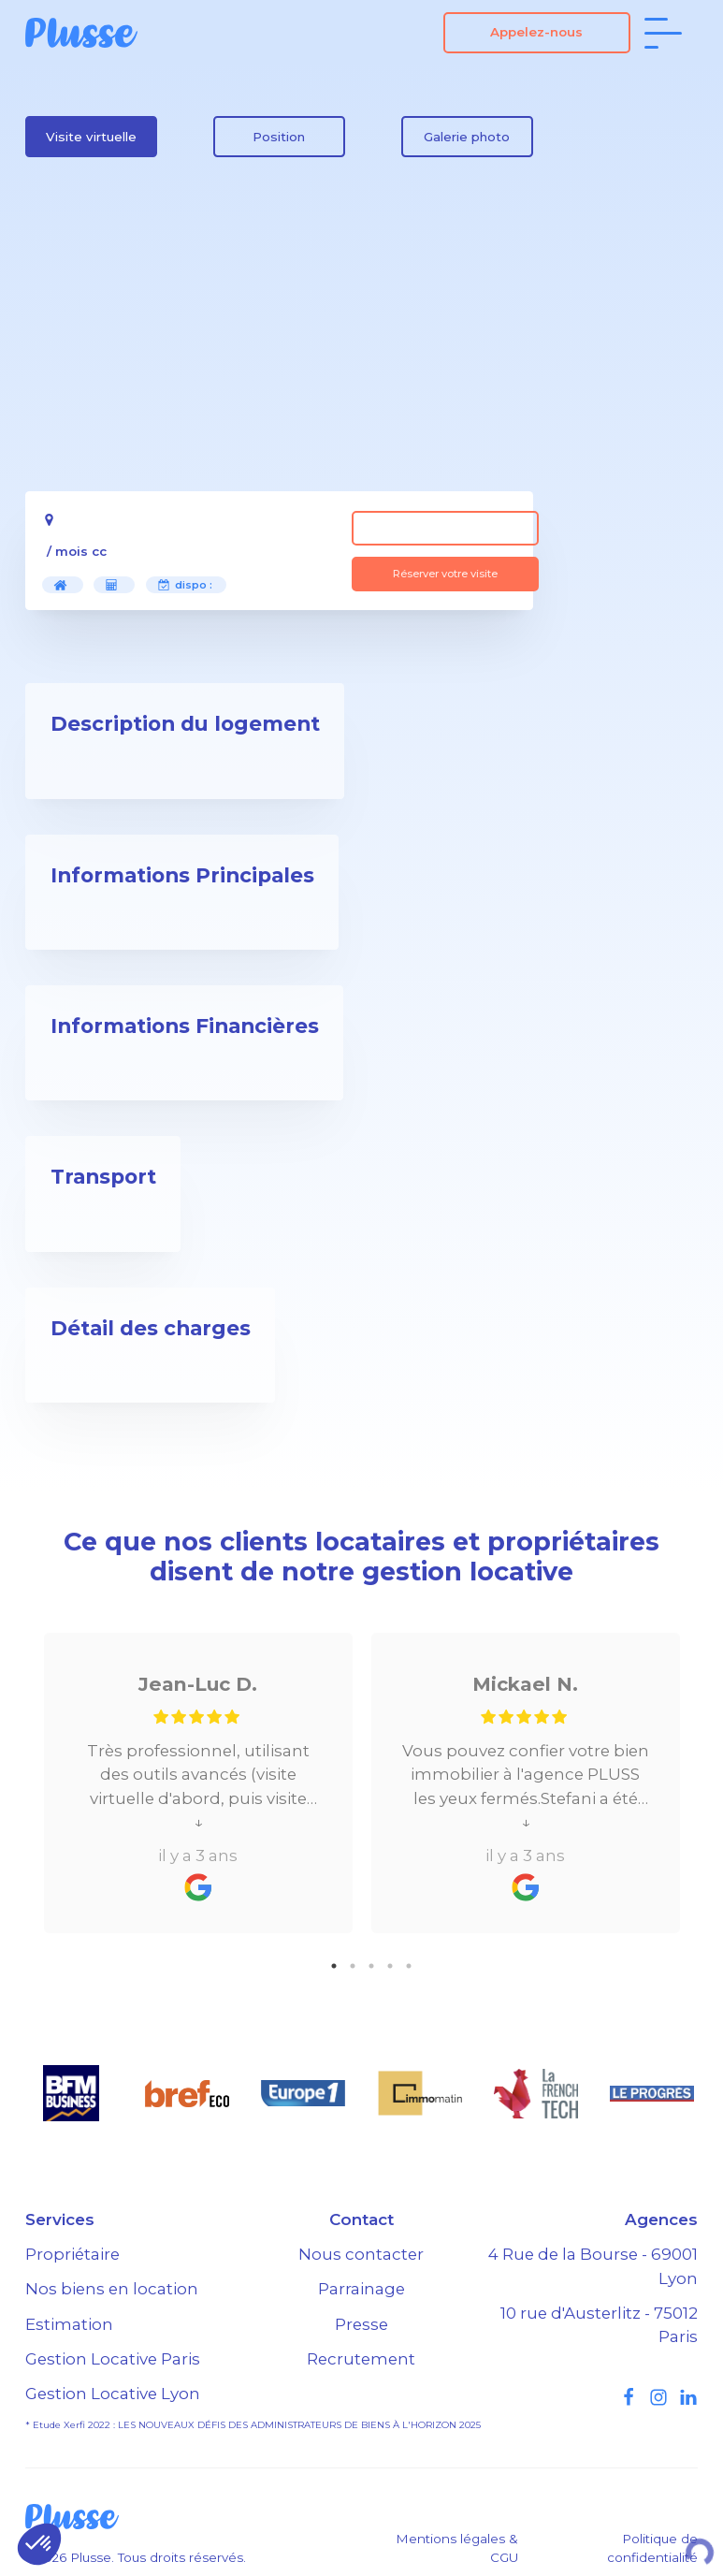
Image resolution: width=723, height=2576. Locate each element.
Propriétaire (72, 2254)
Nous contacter (361, 2254)
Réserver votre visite (445, 573)
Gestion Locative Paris (112, 2359)
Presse (361, 2324)
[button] (39, 2544)
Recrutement (361, 2359)
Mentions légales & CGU (457, 2548)
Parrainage (361, 2288)
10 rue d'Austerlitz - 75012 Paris (599, 2325)
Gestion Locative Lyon (112, 2393)
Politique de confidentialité (652, 2548)
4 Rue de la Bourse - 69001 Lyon (593, 2266)
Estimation (69, 2324)
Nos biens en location (111, 2288)
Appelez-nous (536, 31)
